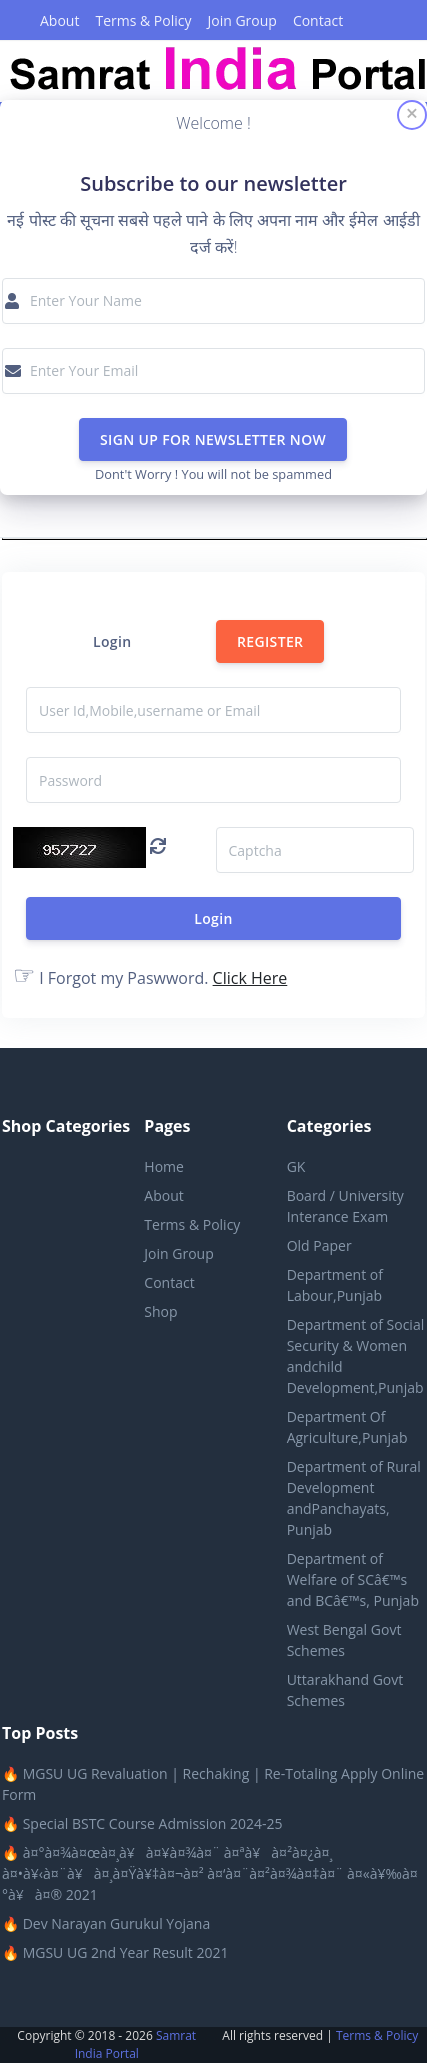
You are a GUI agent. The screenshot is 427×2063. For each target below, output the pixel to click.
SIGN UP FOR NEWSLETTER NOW (213, 439)
